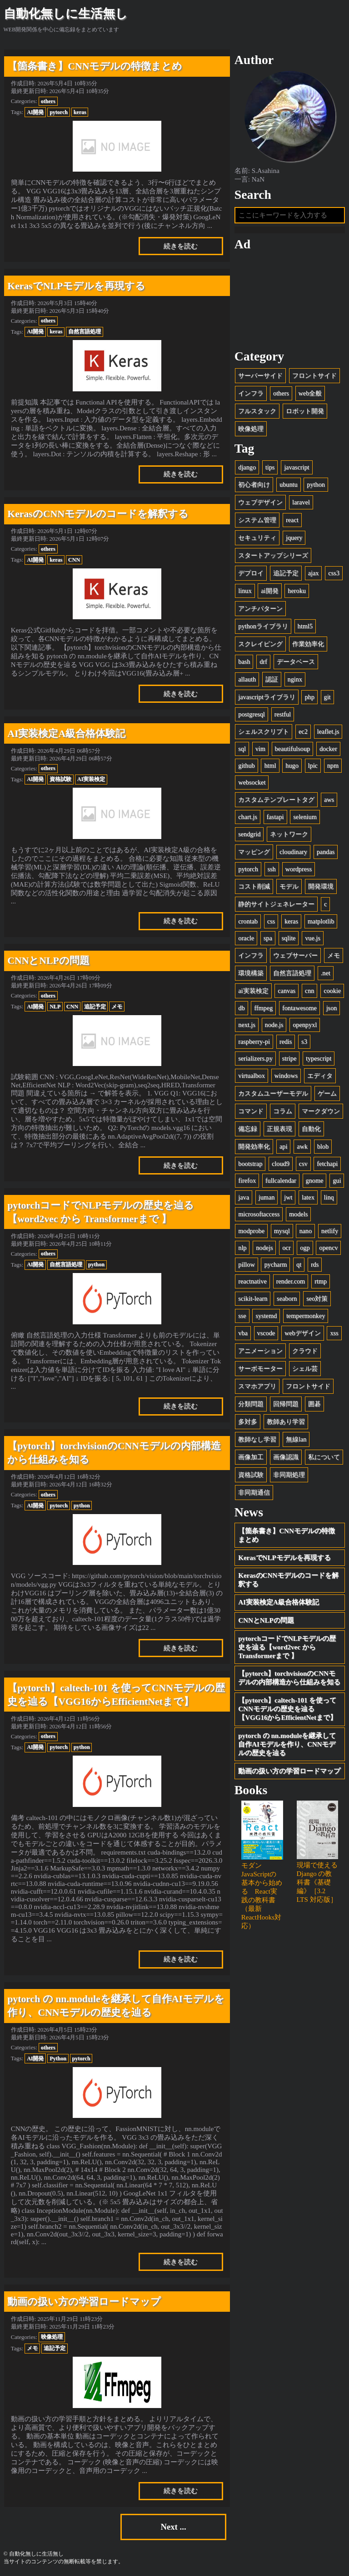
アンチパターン (260, 608)
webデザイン (302, 1333)
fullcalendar (280, 1180)
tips (270, 467)
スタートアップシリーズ (273, 555)
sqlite (289, 938)
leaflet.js (328, 731)
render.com (290, 1281)
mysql (282, 1230)
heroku (297, 590)
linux (244, 590)
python (96, 1264)
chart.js (247, 816)
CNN (74, 560)
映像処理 (52, 2337)
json (331, 1008)
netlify (329, 1230)
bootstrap (250, 1163)
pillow (246, 1264)
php (309, 697)
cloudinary (293, 851)
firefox (247, 1180)
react (292, 519)
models (298, 1214)
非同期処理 (289, 1474)
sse (242, 1315)
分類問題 (251, 1403)
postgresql (251, 714)
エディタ (320, 1075)
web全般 (310, 393)
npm (333, 765)
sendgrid (249, 834)
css (271, 921)
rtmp (320, 1281)
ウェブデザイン (260, 502)
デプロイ (251, 573)
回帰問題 (286, 1403)
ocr (286, 1247)
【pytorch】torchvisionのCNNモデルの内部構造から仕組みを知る (289, 1678)
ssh (272, 869)
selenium (304, 816)
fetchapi (327, 1163)
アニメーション (260, 1350)
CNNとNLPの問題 (266, 1620)
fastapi (275, 816)
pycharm (275, 1264)
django (247, 467)
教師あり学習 (286, 1421)
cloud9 (280, 1163)
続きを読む (181, 246)
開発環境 (321, 886)
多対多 (247, 1421)
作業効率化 (308, 643)
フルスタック (257, 411)
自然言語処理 (84, 331)
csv (303, 1163)
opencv (328, 1247)
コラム (282, 1111)
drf (263, 661)
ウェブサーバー (295, 955)
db (241, 1008)
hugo (292, 765)
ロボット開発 (305, 411)
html (270, 765)
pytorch (59, 112)
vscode (266, 1333)
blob (323, 1146)
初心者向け (254, 484)
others (48, 101)
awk (302, 1146)
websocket (251, 782)
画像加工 (251, 1457)
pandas (326, 851)
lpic (313, 765)
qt (298, 1264)
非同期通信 (254, 1492)
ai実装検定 (253, 990)
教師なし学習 (257, 1439)
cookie (332, 990)
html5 (305, 626)
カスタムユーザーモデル (273, 1093)
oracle (246, 938)
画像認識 (286, 1457)
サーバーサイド (260, 375)
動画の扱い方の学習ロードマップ (289, 1771)
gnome (315, 1180)
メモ (116, 1006)
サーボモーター (260, 1368)
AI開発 (35, 112)
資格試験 (60, 779)
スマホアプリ (257, 1386)
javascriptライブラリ (266, 697)
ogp (304, 1247)
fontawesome (299, 1008)
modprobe (251, 1230)
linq (329, 1197)
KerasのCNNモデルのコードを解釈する (288, 1580)
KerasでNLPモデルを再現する (284, 1557)
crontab (248, 921)
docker (328, 748)
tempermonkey (305, 1315)
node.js (274, 1024)
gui (337, 1180)
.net (325, 973)
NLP (55, 1006)
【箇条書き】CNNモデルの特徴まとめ (286, 1535)
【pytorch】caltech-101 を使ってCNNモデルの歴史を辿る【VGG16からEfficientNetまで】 (287, 1709)
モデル (289, 886)
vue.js (312, 938)
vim (260, 748)
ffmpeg (263, 1008)
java (243, 1197)
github (246, 765)
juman (267, 1197)
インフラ (251, 393)
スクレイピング (260, 643)
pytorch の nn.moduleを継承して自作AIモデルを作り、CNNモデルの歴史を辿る (287, 1744)
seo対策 (317, 1298)
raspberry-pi (254, 1041)
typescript (318, 1058)
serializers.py (255, 1058)
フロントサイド (314, 375)
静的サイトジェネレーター (276, 904)
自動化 (311, 1128)
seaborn (287, 1298)
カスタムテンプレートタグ (276, 799)
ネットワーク (289, 834)
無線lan (296, 1439)
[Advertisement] (289, 300)
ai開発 (269, 590)
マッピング (254, 851)
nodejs (264, 1247)
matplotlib (321, 921)
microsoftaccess (258, 1214)
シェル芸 (305, 1368)
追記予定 (95, 1006)
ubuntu (288, 484)
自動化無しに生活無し (66, 13)
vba (243, 1333)
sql (242, 748)
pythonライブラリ (263, 626)
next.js (246, 1024)
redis (285, 1041)
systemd (266, 1315)
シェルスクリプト (263, 731)
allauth (247, 679)
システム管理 (257, 519)
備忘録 (247, 1128)
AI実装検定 (91, 779)
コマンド (251, 1111)
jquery (294, 537)
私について (324, 1457)
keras (80, 112)
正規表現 (279, 1128)
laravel (301, 502)
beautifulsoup (292, 748)
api (283, 1146)
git (327, 697)
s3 (304, 1041)
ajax (313, 573)
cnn (309, 990)
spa (268, 938)
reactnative (252, 1281)
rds (315, 1264)
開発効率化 (254, 1146)
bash (244, 661)
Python (58, 2058)
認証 (271, 679)
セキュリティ (257, 537)
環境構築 (251, 973)
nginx (295, 679)
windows (286, 1075)
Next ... (173, 2527)
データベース (296, 661)
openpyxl (305, 1024)
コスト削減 (254, 886)
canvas (286, 990)
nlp (242, 1247)
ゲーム (327, 1093)
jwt (288, 1197)
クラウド (305, 1350)
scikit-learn (252, 1298)
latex (308, 1197)
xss (334, 1333)
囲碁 (314, 1403)
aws (329, 799)
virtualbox (251, 1075)
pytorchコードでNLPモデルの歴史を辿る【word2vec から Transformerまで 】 (287, 1647)
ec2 (303, 731)
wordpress (298, 869)
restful (282, 714)
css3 (333, 573)
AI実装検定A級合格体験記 (278, 1602)
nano (305, 1230)
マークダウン (321, 1111)
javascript (296, 467)
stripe (289, 1058)
